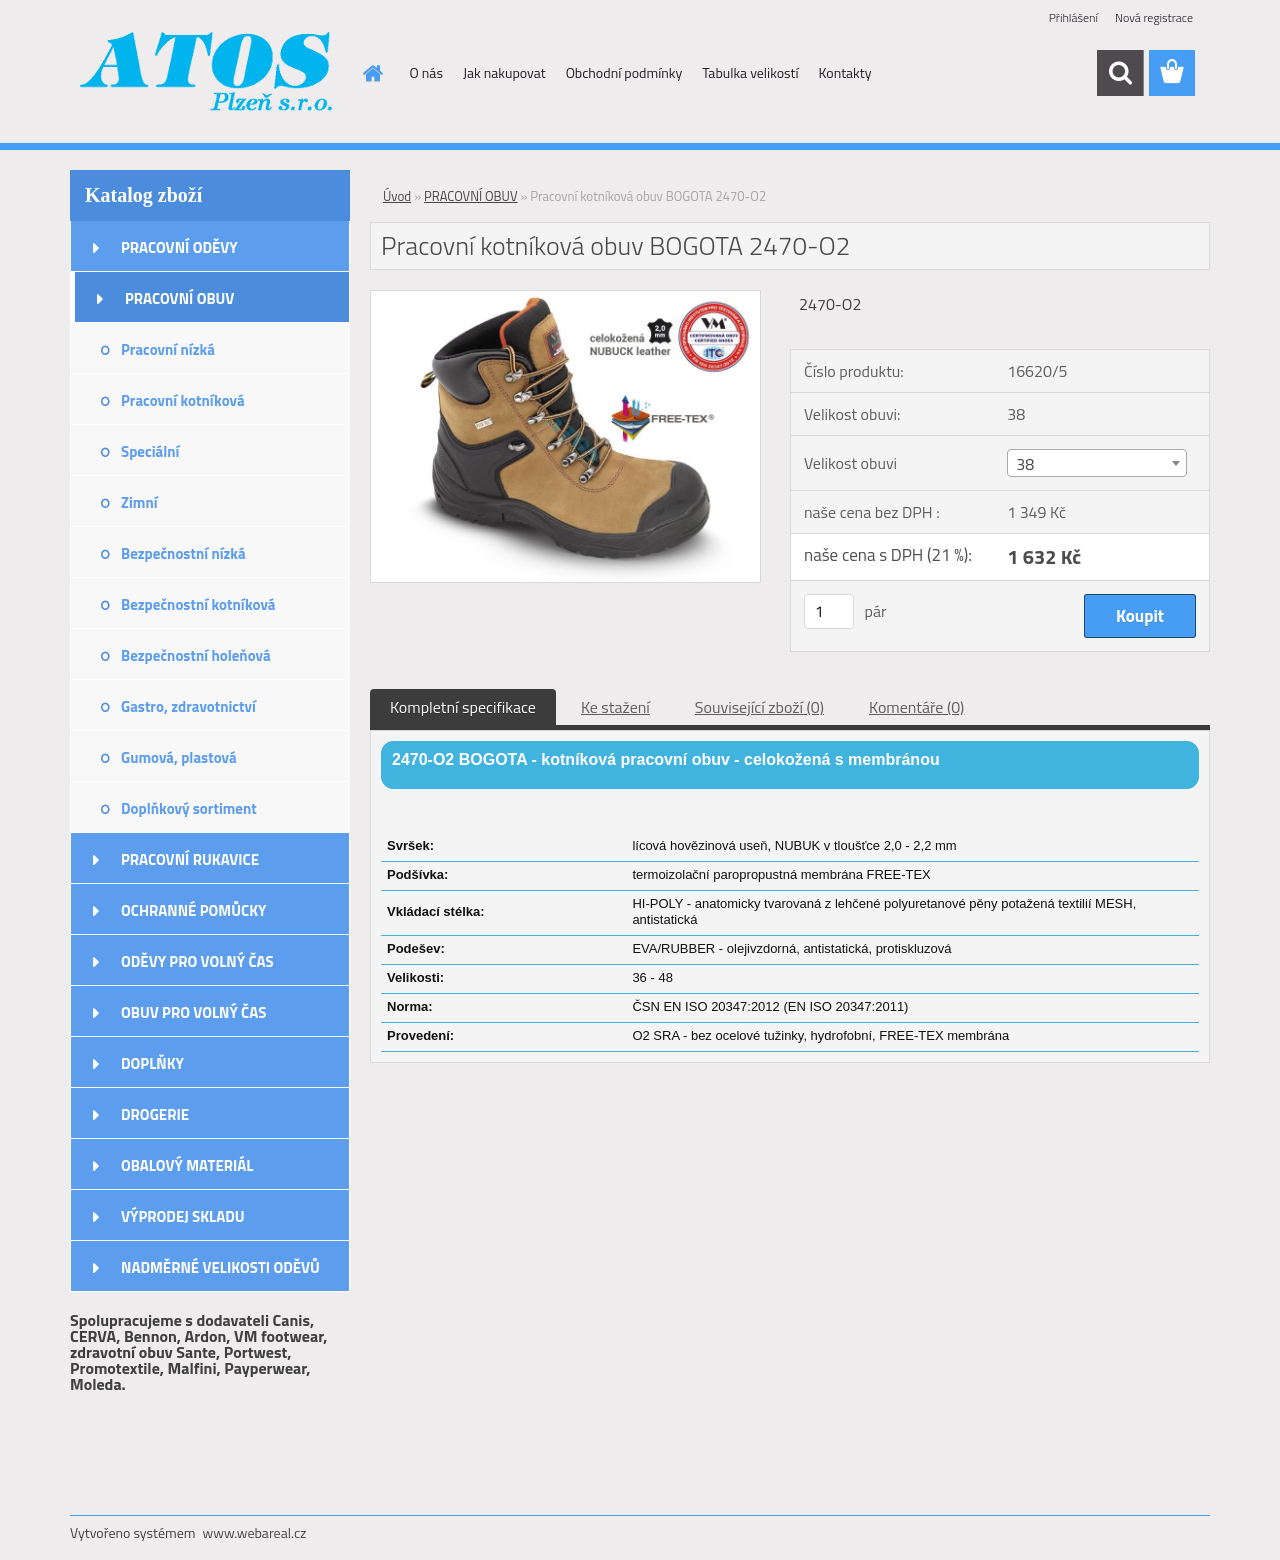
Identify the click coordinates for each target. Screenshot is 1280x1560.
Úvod (397, 196)
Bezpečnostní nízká (183, 553)
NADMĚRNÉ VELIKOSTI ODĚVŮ (220, 1267)
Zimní (139, 502)
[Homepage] (372, 73)
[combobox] (1096, 463)
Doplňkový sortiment (189, 808)
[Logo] (207, 74)
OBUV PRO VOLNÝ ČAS (193, 1012)
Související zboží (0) (759, 707)
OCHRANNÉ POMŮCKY (193, 910)
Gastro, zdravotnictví (188, 706)
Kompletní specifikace (463, 707)
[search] (1120, 73)
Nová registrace (1154, 17)
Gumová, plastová (179, 757)
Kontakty (845, 72)
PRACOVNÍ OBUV (179, 298)
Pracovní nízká (168, 349)
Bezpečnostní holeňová (196, 655)
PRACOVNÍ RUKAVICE (190, 859)
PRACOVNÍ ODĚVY (179, 247)
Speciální (150, 451)
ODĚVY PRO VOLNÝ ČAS (197, 961)
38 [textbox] (1025, 464)
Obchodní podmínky (624, 72)
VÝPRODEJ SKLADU (183, 1216)
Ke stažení (615, 707)
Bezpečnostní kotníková (198, 604)
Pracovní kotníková (183, 400)
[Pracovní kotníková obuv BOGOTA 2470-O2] (565, 299)
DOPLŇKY (152, 1063)
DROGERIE (155, 1114)
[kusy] (829, 611)
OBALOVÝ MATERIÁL (187, 1165)
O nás (426, 72)
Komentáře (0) (916, 707)
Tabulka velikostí (750, 72)
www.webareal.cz (255, 1532)
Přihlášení (1073, 17)
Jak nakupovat (504, 72)
